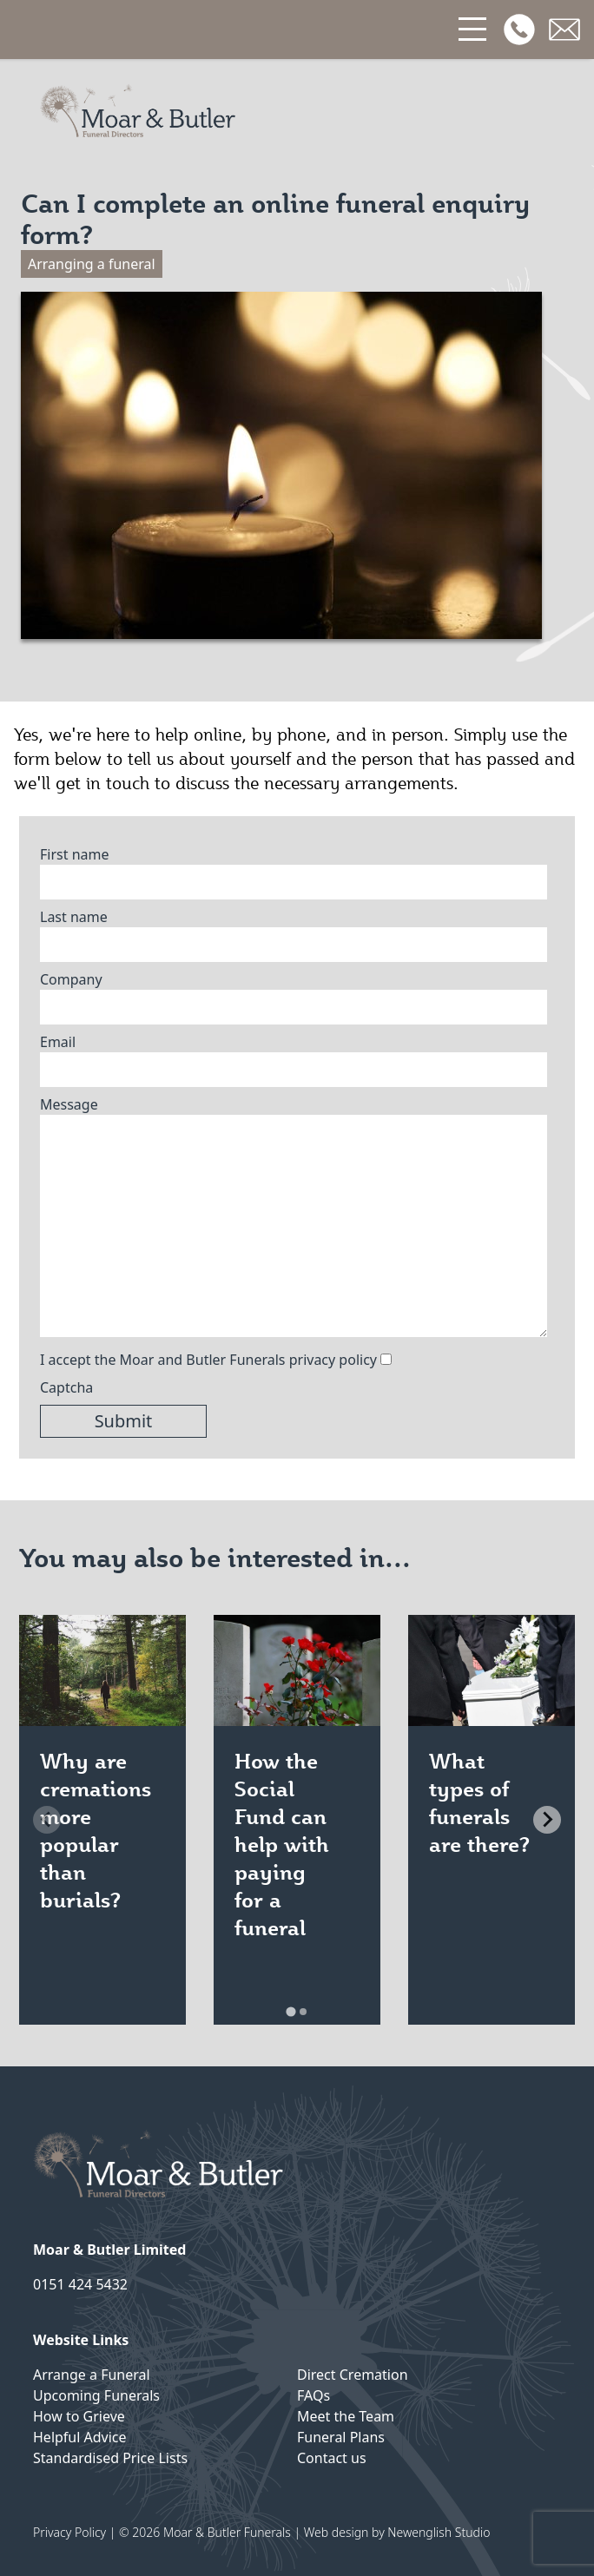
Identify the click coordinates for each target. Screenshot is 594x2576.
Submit (124, 1421)
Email (58, 1041)
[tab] (290, 2011)
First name (74, 854)
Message (69, 1104)
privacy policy (333, 1359)
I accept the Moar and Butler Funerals (208, 1359)
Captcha (66, 1387)
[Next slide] (547, 1820)
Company (71, 979)
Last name (74, 916)
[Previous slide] (47, 1820)
